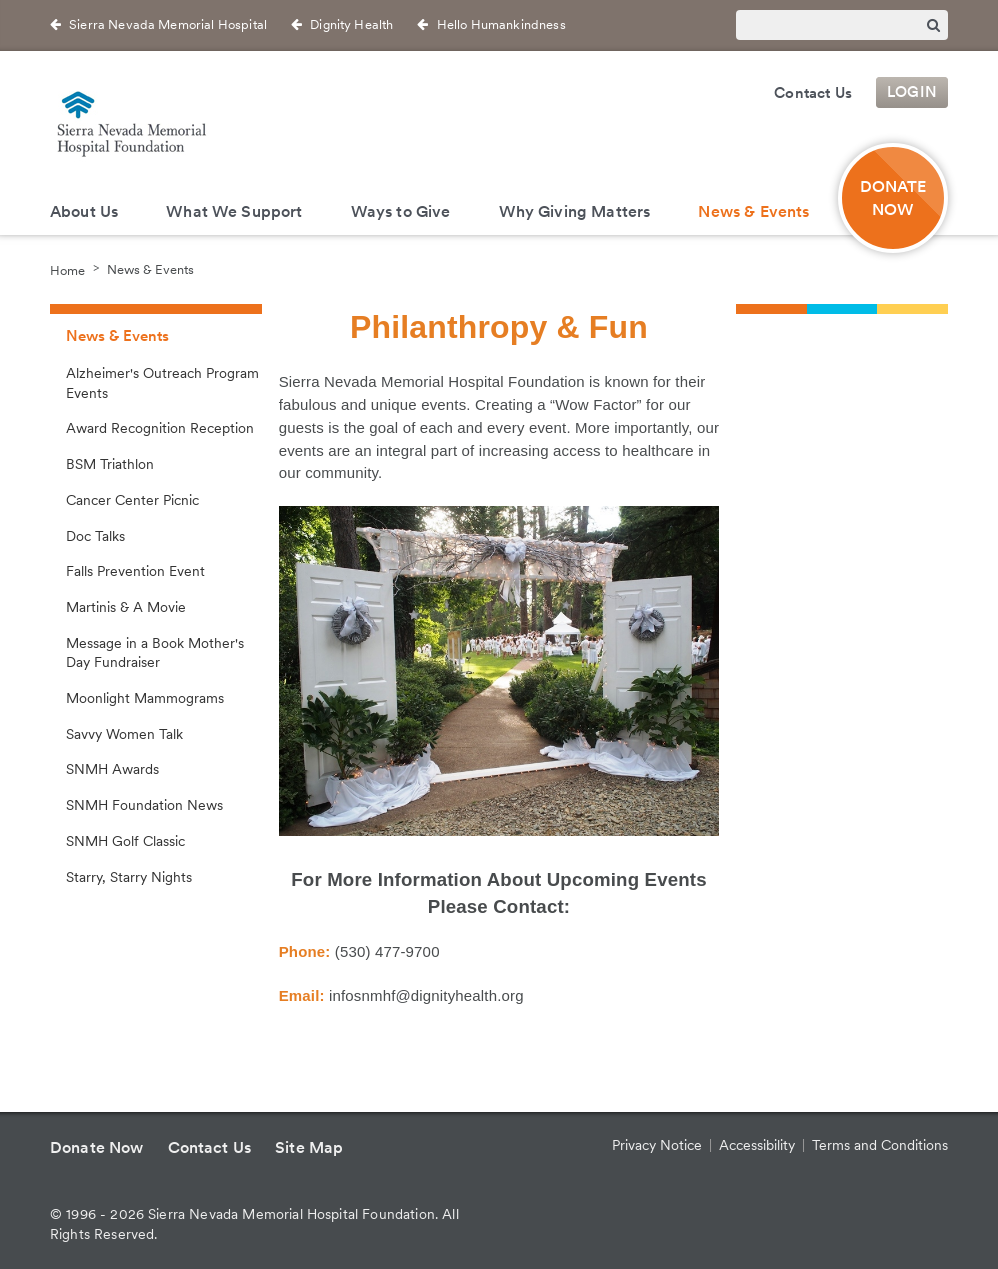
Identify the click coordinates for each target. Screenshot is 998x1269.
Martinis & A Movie (126, 607)
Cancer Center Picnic (132, 500)
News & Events (753, 211)
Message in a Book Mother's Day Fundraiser (155, 653)
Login (912, 93)
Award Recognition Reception (160, 428)
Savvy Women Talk (124, 734)
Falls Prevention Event (135, 571)
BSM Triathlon (110, 464)
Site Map (309, 1147)
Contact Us (813, 93)
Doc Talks (95, 536)
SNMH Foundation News (144, 805)
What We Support (234, 211)
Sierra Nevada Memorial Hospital (168, 24)
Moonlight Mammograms (145, 698)
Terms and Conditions (880, 1145)
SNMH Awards (112, 769)
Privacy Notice (657, 1145)
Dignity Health (351, 24)
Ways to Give (401, 211)
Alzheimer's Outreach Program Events (162, 383)
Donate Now (893, 198)
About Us (84, 211)
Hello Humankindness (501, 24)
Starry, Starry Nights (129, 877)
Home (67, 269)
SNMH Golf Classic (125, 841)
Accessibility (757, 1145)
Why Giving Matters (575, 211)
